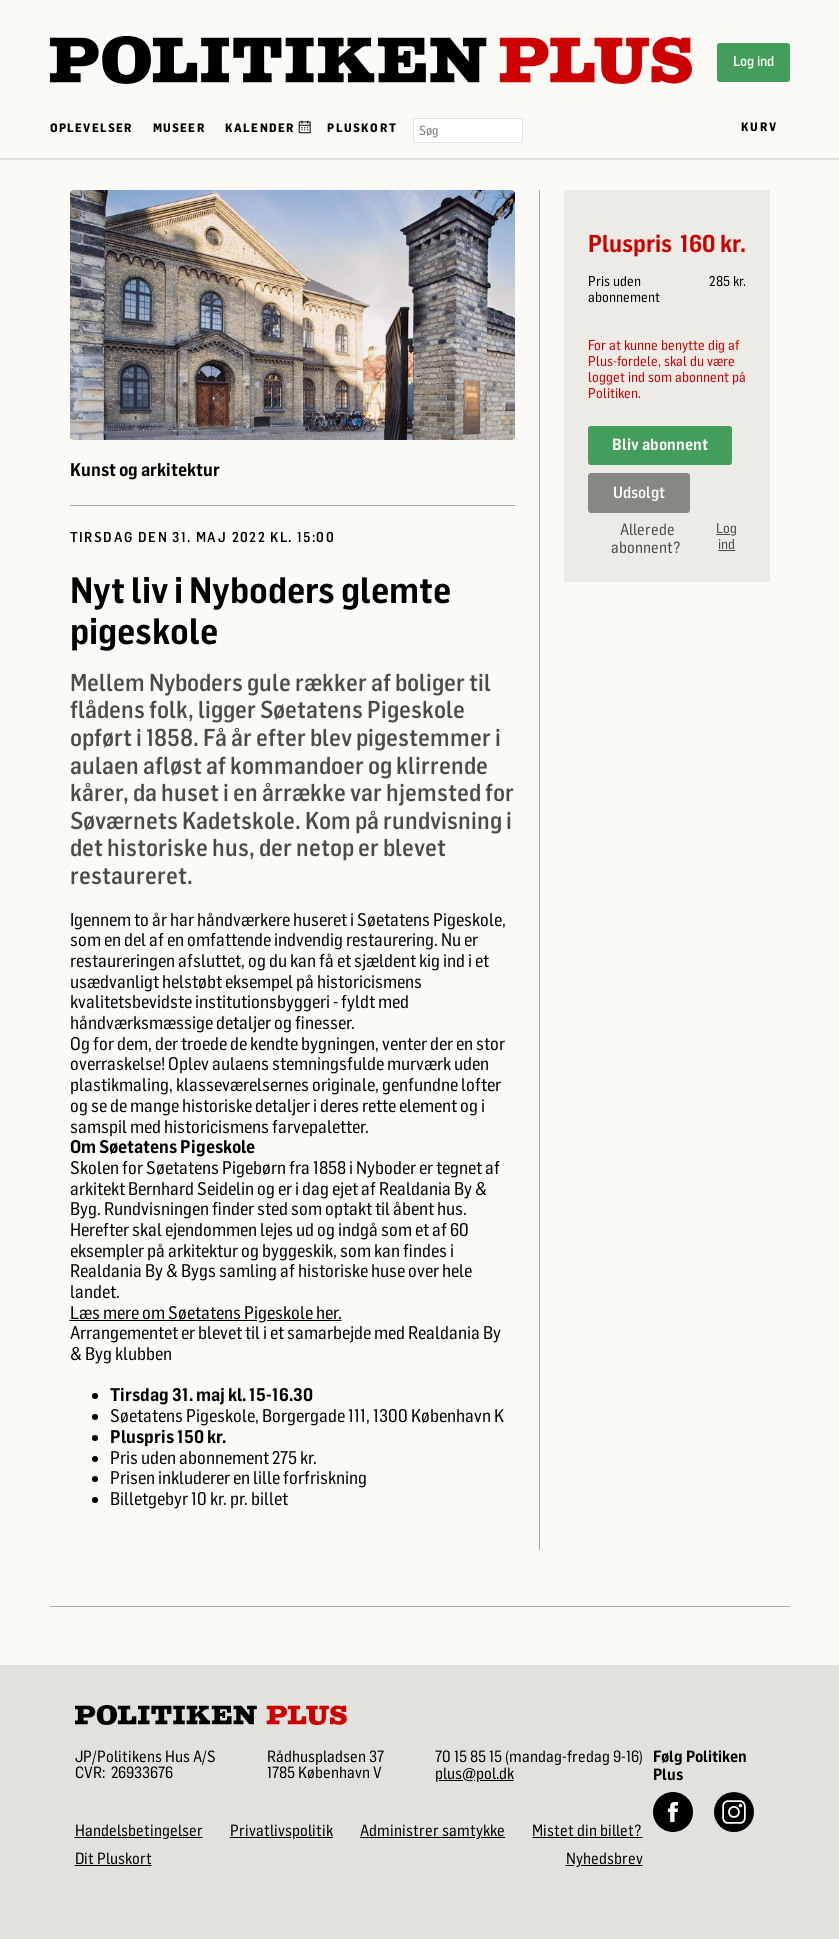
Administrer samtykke (432, 1830)
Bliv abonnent (660, 444)
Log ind (753, 61)
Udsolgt (639, 492)
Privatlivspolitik (281, 1830)
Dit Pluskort (113, 1858)
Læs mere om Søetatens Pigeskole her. (206, 1313)
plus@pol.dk (474, 1773)
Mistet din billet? (587, 1830)
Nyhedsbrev (604, 1858)
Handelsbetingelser (139, 1830)
